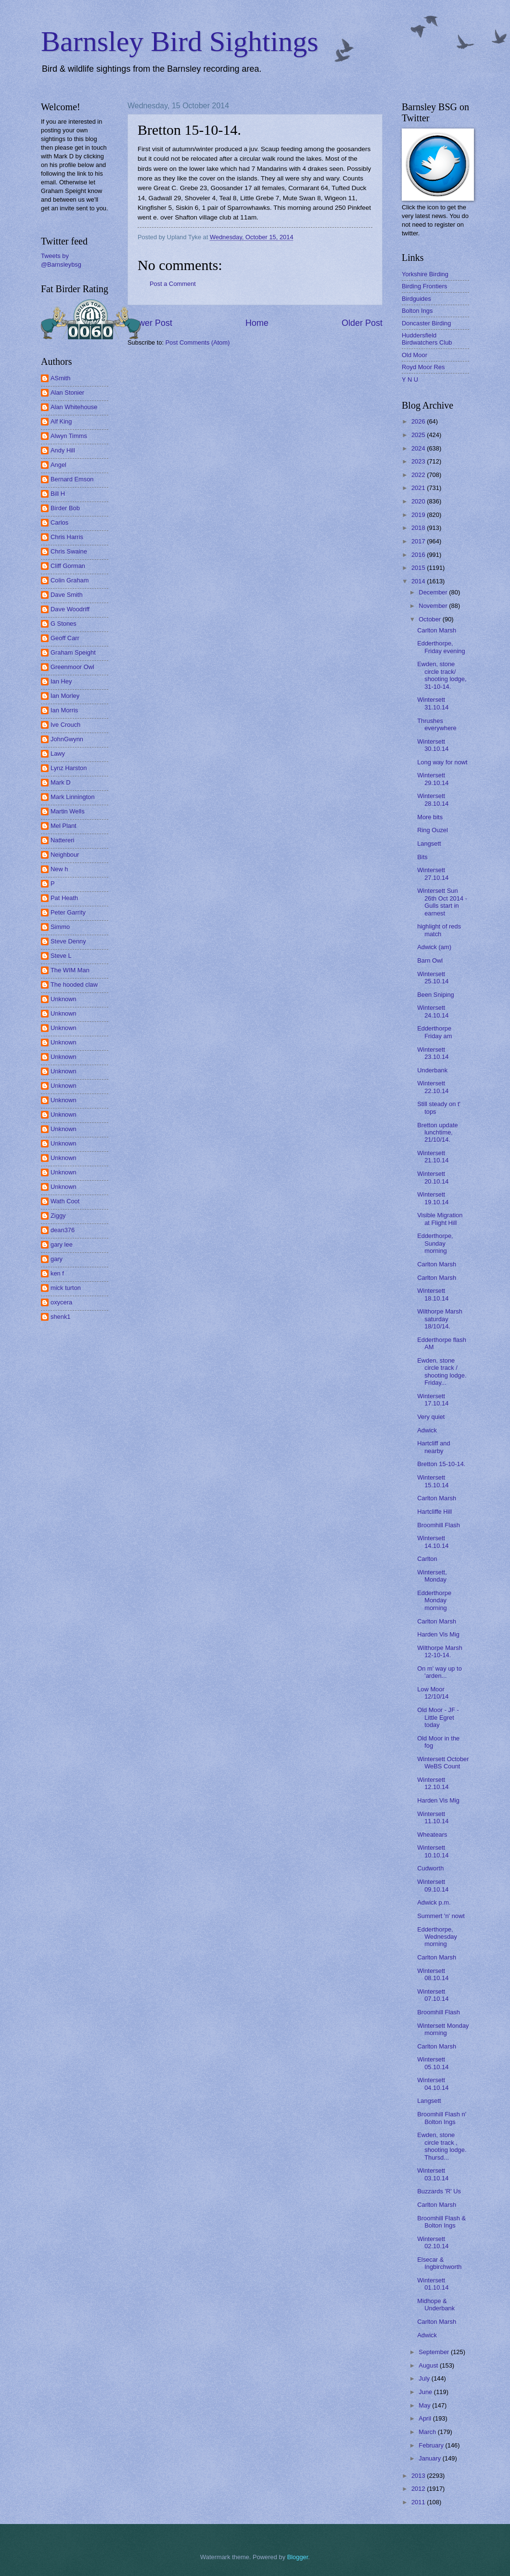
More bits (430, 817)
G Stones (63, 623)
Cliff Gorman (68, 565)
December (434, 592)
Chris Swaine (69, 551)
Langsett (429, 843)
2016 (419, 554)
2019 (419, 514)
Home (256, 323)
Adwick (427, 1430)
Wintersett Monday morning (443, 2029)
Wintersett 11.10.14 (432, 1817)
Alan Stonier (67, 392)
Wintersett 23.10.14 (432, 1053)
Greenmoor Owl (72, 666)
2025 (419, 434)
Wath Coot (65, 1201)
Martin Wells (68, 811)
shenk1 (61, 1316)
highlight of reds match (439, 930)
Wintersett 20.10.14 (432, 1177)
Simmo (60, 926)
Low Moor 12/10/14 (432, 1693)
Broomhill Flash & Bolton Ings (441, 2222)
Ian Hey (61, 681)
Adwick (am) (434, 947)
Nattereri (62, 840)
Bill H (58, 493)
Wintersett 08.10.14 (432, 1974)
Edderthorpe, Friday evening (441, 647)
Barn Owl (430, 960)
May (425, 2405)
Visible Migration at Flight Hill (439, 1218)
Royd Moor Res (423, 367)
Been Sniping (435, 994)
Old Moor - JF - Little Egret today (438, 1717)
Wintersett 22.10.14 (432, 1087)
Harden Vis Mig (438, 1634)
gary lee (62, 1244)
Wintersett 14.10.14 (432, 1541)
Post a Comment (173, 283)
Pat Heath (64, 898)
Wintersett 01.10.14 (432, 2284)
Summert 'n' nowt (441, 1915)
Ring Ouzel (432, 830)
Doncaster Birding (426, 323)
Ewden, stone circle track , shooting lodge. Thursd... (441, 2146)
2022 (419, 474)
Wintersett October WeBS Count (443, 1762)
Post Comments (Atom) (198, 342)
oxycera (61, 1302)
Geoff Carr (65, 638)
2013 (419, 2475)
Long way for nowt (442, 762)
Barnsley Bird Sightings (180, 41)
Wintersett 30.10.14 (432, 745)
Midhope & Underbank (436, 2304)
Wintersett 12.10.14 (432, 1783)
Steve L (61, 955)
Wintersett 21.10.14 (432, 1156)
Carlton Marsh (436, 630)
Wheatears (432, 1834)
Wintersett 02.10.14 (432, 2242)
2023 (419, 461)
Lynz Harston (69, 768)
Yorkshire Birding (425, 274)
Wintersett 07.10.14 (432, 1995)
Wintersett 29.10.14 (432, 779)
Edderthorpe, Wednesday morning (437, 1937)
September (435, 2352)
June (426, 2392)
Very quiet (431, 1416)
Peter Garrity (68, 912)
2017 (419, 541)
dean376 (63, 1230)
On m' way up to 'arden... (439, 1672)
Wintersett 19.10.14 (432, 1198)
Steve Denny (68, 941)
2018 (419, 527)
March (428, 2431)
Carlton (427, 1558)
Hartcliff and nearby (433, 1447)
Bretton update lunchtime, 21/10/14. (437, 1132)
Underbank (432, 1070)
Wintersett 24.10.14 (432, 1011)
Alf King (61, 421)
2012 (419, 2488)
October (430, 619)
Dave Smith (67, 594)
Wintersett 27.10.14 (432, 873)
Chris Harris (67, 537)
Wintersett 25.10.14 (432, 977)
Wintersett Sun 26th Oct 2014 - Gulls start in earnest (442, 901)
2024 (419, 448)
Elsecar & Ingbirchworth (439, 2263)
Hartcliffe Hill (434, 1511)
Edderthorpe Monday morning (434, 1600)
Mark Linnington (73, 796)
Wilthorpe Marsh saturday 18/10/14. (439, 1319)
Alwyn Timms (69, 435)
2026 (419, 421)
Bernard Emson (72, 479)
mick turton (66, 1287)
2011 (419, 2502)
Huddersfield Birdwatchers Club (427, 339)
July (425, 2378)
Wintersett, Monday (432, 1576)
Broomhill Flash (438, 1525)
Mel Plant (63, 825)
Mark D (61, 782)
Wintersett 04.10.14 (432, 2083)
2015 (419, 567)
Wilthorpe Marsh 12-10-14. (439, 1651)
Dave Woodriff (70, 609)
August (429, 2365)
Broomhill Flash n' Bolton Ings (441, 2118)
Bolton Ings (417, 310)
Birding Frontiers (424, 286)
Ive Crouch (65, 724)
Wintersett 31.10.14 (432, 703)
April (426, 2418)
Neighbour (65, 854)
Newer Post (150, 323)
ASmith (61, 378)
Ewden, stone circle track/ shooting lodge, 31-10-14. (441, 675)
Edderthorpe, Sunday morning (435, 1243)
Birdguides (416, 298)
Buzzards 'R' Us (439, 2191)
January (430, 2458)
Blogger (297, 2557)
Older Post (362, 323)
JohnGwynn (67, 739)
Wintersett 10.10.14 (432, 1851)
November (434, 605)
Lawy (58, 753)
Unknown (63, 999)
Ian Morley (65, 695)
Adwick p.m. (433, 1902)
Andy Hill (63, 450)
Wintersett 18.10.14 (432, 1294)
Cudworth (430, 1868)
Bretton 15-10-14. (441, 1464)
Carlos (59, 522)
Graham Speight (73, 652)
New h (59, 869)
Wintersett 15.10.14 (432, 1481)
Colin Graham (70, 580)
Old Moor (414, 355)
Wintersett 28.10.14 (432, 799)
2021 (419, 487)
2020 (419, 501)
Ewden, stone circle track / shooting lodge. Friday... (441, 1371)
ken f (57, 1273)
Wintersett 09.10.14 (432, 1885)
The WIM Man (70, 970)
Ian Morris (64, 710)
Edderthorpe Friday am (434, 1032)
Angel (58, 464)
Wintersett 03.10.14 (432, 2174)
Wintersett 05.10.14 (432, 2063)
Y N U (410, 379)
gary (57, 1258)
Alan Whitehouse (74, 407)
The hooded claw (74, 984)
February (432, 2445)
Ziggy (58, 1215)
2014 (419, 581)
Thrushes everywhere (437, 724)
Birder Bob (65, 508)
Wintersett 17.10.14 (432, 1399)
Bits (422, 857)
